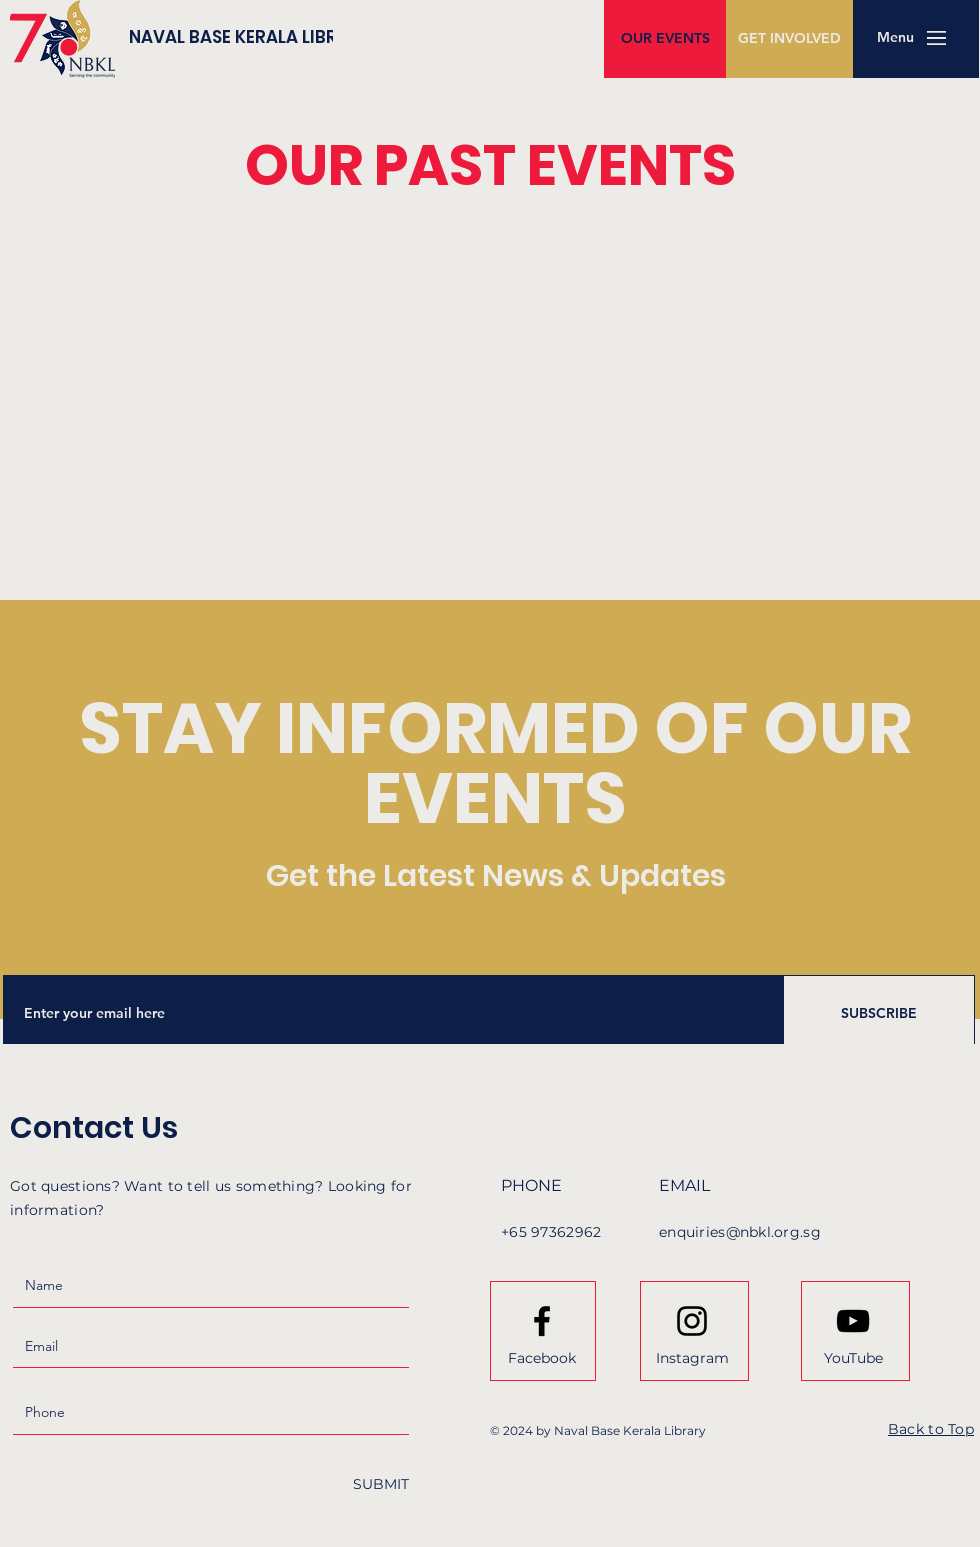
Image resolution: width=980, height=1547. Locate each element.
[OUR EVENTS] (665, 39)
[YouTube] (853, 1358)
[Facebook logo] (542, 1321)
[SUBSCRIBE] (879, 1013)
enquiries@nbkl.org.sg (740, 1232)
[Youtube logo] (853, 1321)
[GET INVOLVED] (789, 39)
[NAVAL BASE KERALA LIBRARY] (299, 37)
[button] (895, 38)
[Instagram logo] (692, 1321)
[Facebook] (542, 1358)
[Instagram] (692, 1358)
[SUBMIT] (381, 1484)
